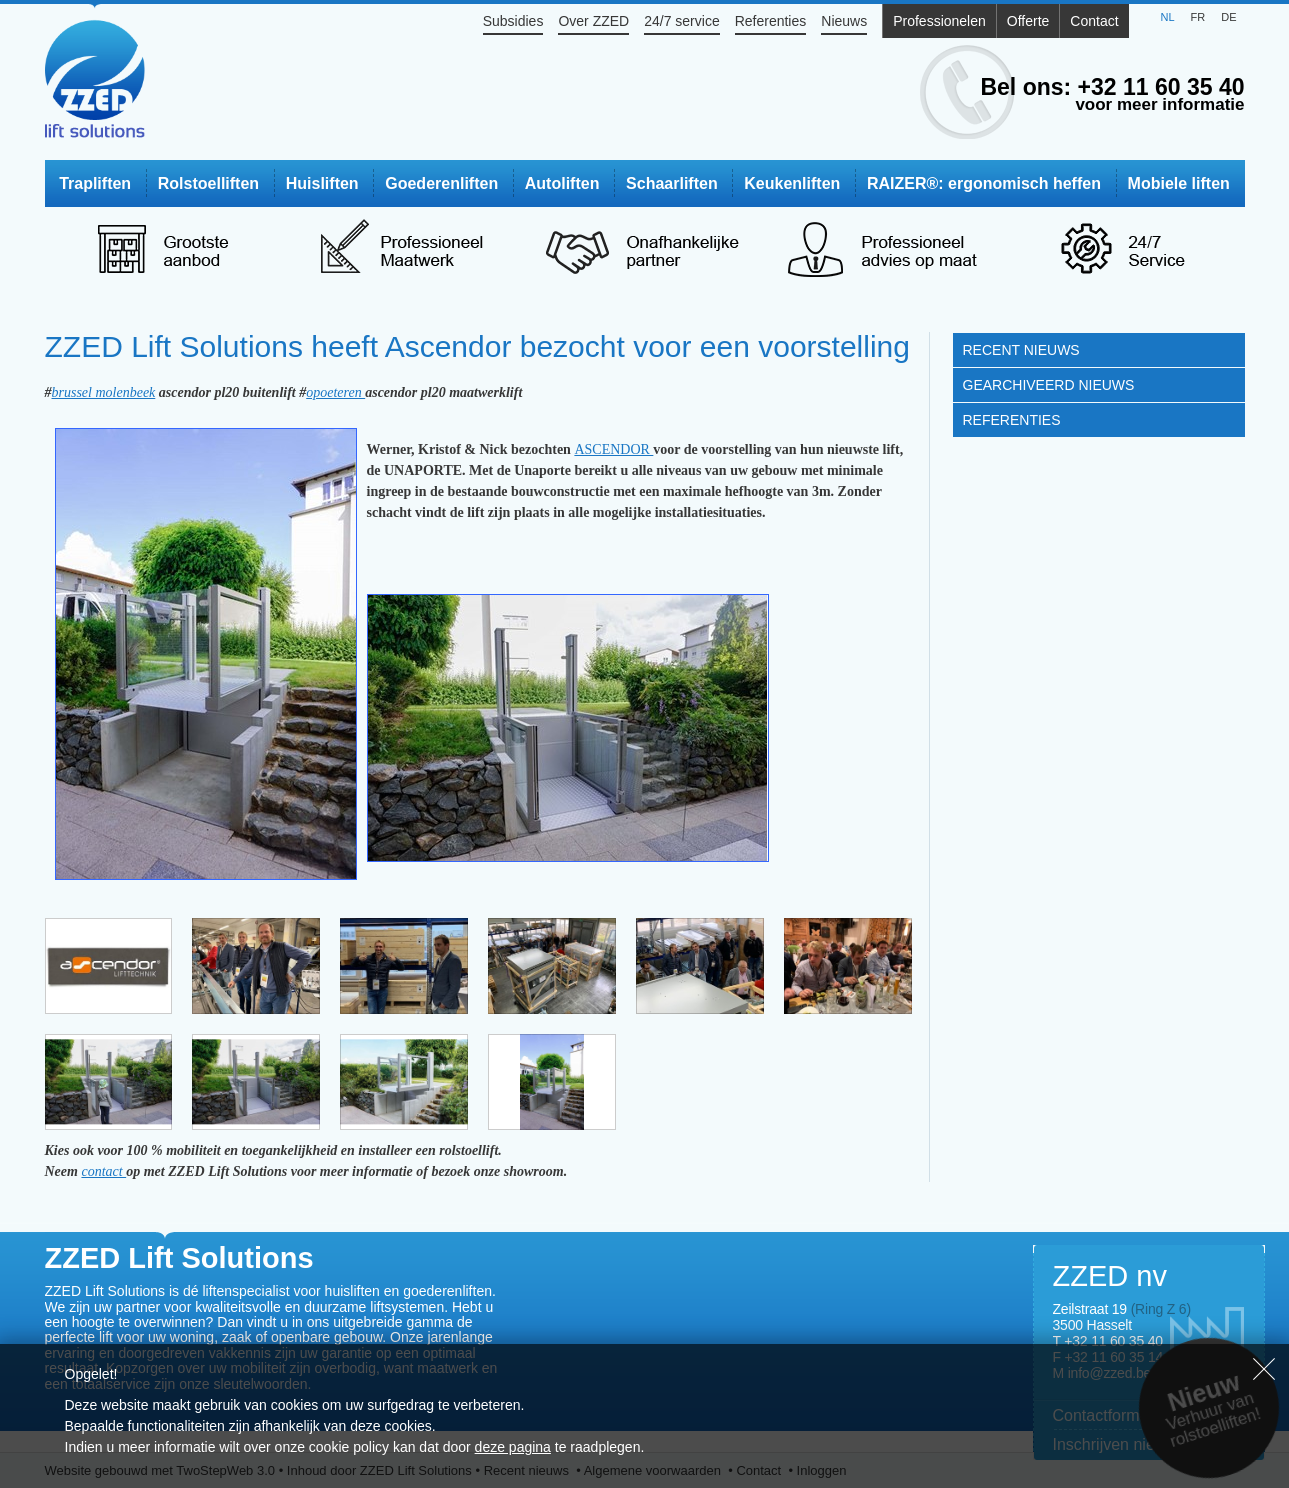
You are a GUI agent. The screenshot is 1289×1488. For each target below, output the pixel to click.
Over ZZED (593, 21)
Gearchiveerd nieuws (1049, 385)
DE (1228, 17)
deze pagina (513, 1447)
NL (1167, 17)
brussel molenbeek (104, 392)
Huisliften (322, 183)
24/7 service (681, 21)
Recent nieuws (1021, 350)
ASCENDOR (613, 449)
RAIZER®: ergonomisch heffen (984, 183)
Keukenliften (792, 183)
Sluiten (1264, 1369)
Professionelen (939, 21)
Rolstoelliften (208, 183)
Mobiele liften (1179, 183)
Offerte (1028, 21)
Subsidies (513, 21)
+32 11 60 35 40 (1161, 87)
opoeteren (335, 392)
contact (103, 1171)
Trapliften (95, 183)
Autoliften (562, 183)
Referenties (771, 21)
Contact (1094, 21)
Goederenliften (441, 183)
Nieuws (844, 21)
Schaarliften (672, 183)
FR (1198, 17)
